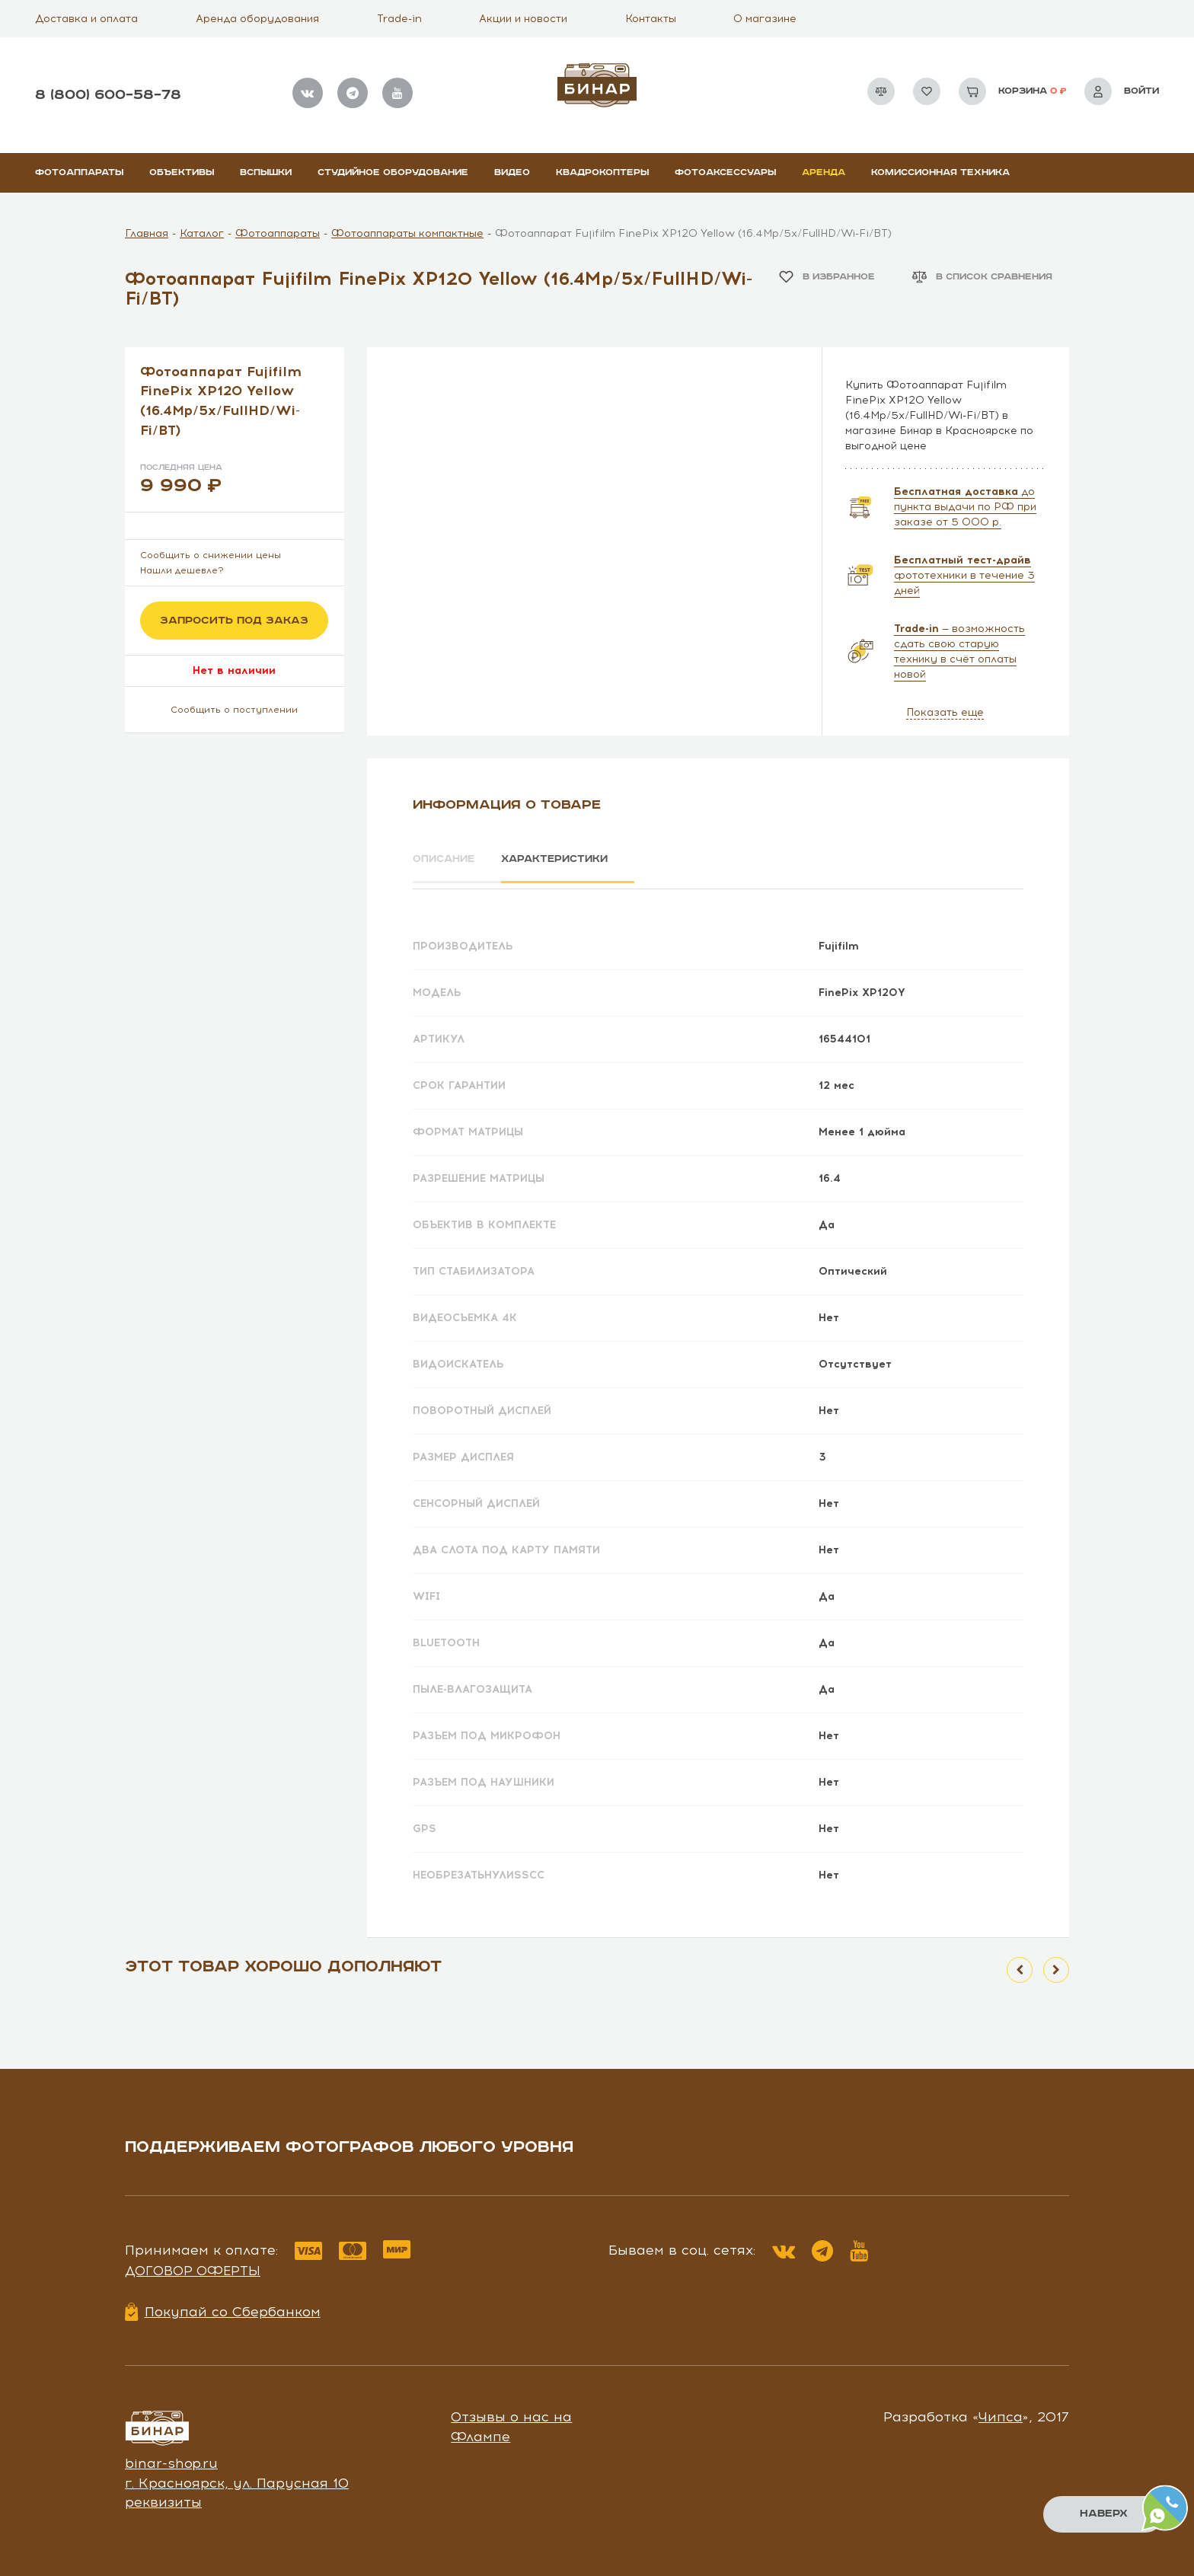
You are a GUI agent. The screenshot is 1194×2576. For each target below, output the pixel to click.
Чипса (1001, 2412)
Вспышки (266, 172)
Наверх (1103, 2513)
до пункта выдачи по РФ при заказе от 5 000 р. (965, 506)
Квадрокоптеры (602, 172)
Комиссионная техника (940, 172)
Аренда (823, 172)
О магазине (765, 18)
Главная (146, 233)
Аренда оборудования (257, 18)
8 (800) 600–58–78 (108, 95)
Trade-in (399, 18)
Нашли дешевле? (182, 570)
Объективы (181, 172)
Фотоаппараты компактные (407, 233)
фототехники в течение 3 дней (964, 575)
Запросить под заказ (234, 620)
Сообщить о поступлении (234, 709)
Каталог (202, 233)
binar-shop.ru (171, 2458)
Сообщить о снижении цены (210, 555)
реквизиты (163, 2497)
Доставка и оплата (86, 18)
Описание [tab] (446, 860)
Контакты (650, 18)
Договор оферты (192, 2265)
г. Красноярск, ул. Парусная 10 (237, 2477)
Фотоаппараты (79, 172)
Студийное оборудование (393, 172)
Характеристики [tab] (571, 860)
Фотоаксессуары (725, 172)
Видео (512, 172)
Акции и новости (523, 18)
